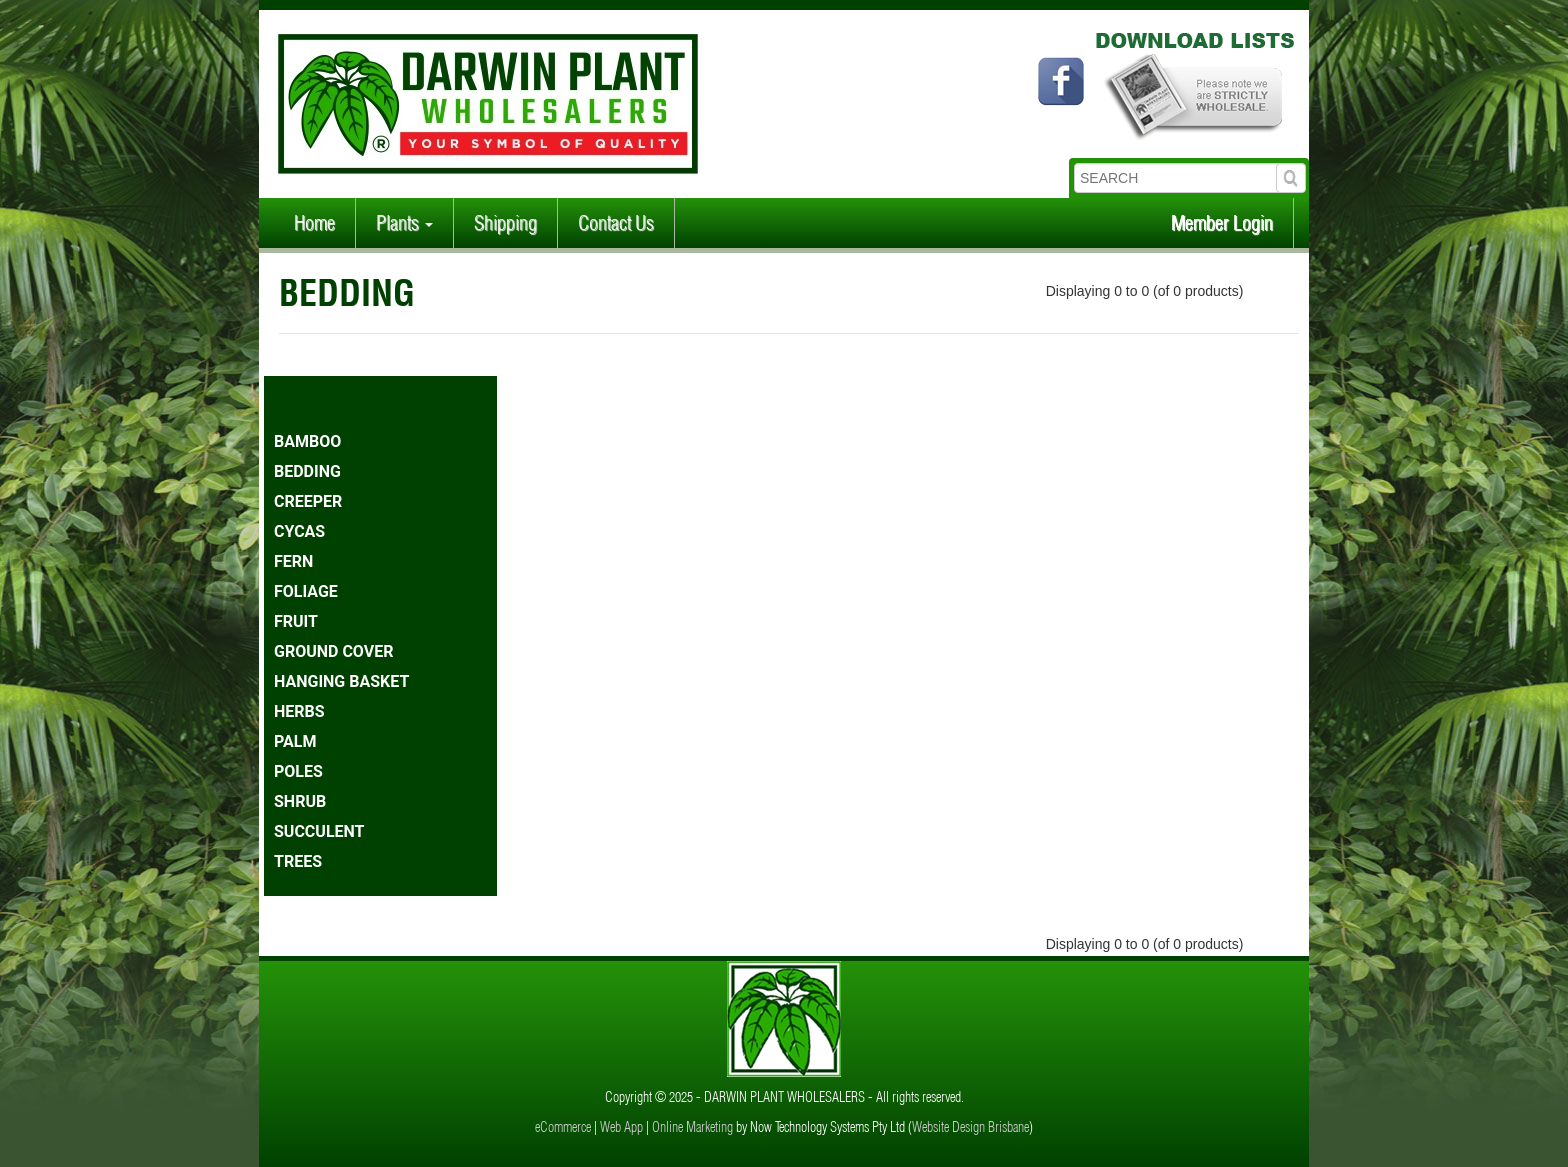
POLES (298, 771)
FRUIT (296, 621)
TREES (298, 861)
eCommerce (563, 1127)
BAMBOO (307, 441)
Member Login (1222, 222)
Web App (621, 1127)
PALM (295, 741)
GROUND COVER (333, 651)
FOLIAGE (306, 591)
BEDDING (307, 471)
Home (314, 222)
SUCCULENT (319, 831)
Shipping (505, 222)
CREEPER (308, 501)
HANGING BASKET (341, 681)
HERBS (299, 711)
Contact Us (616, 222)
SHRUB (300, 801)
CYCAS (299, 531)
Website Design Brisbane (970, 1127)
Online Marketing (692, 1127)
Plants (404, 222)
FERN (293, 561)
